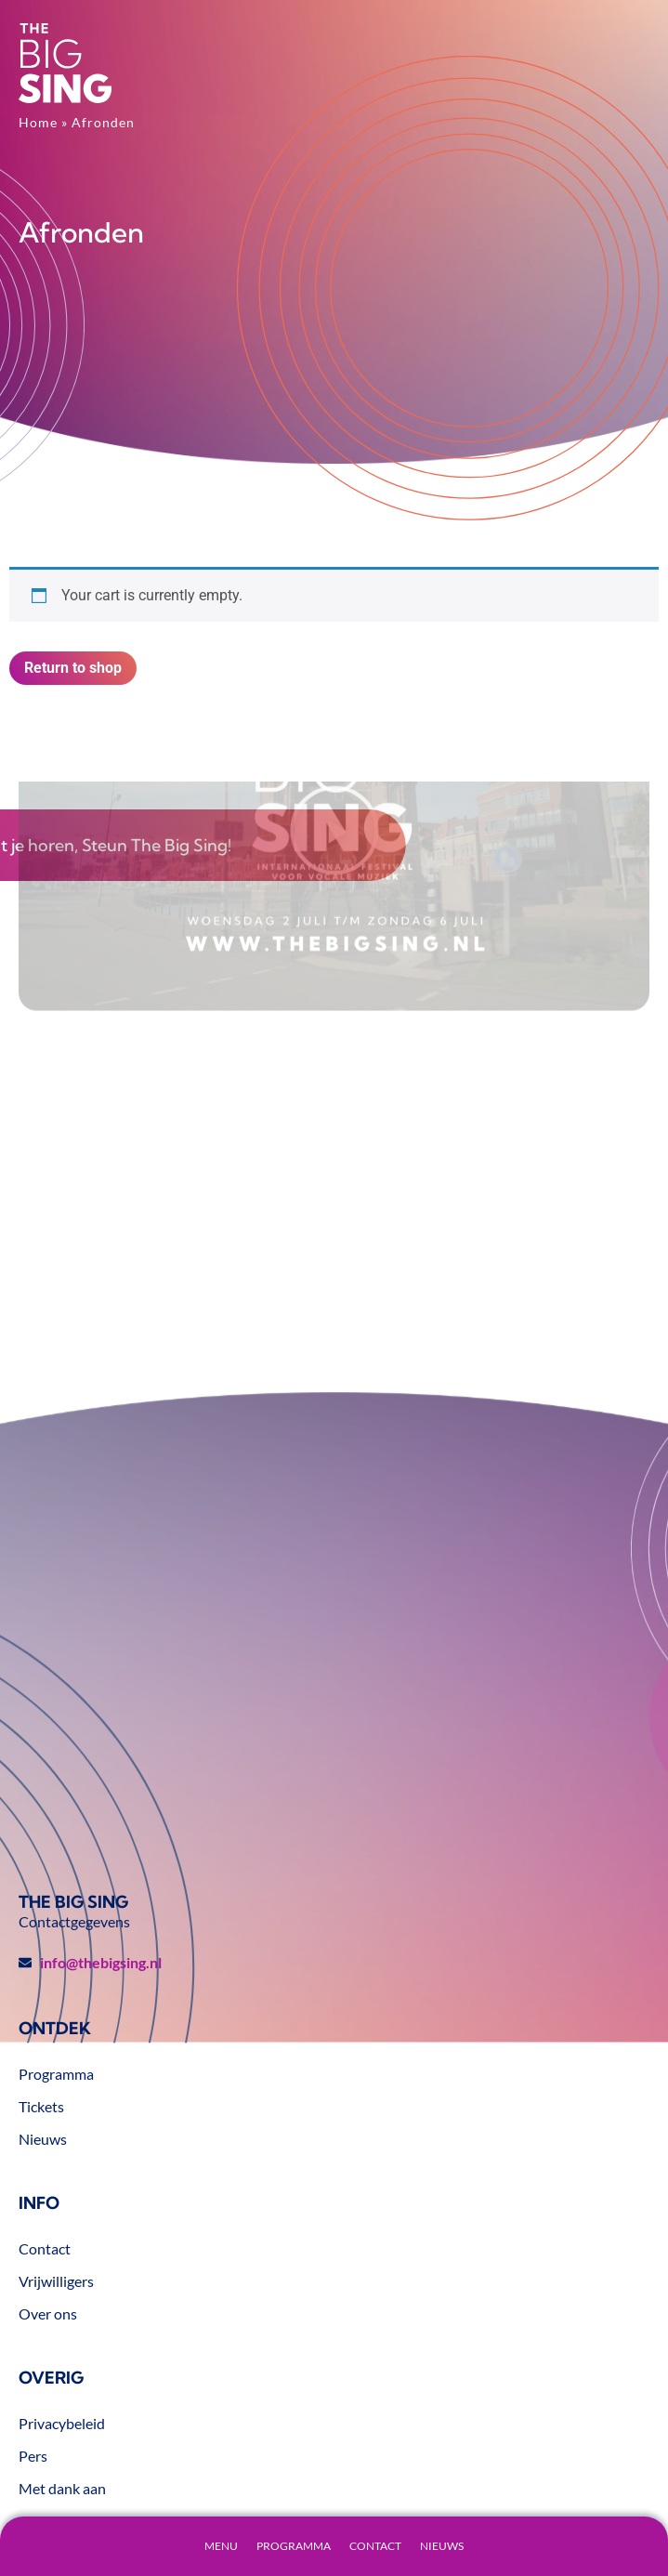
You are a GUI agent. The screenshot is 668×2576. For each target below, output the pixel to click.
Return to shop (73, 668)
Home (38, 122)
